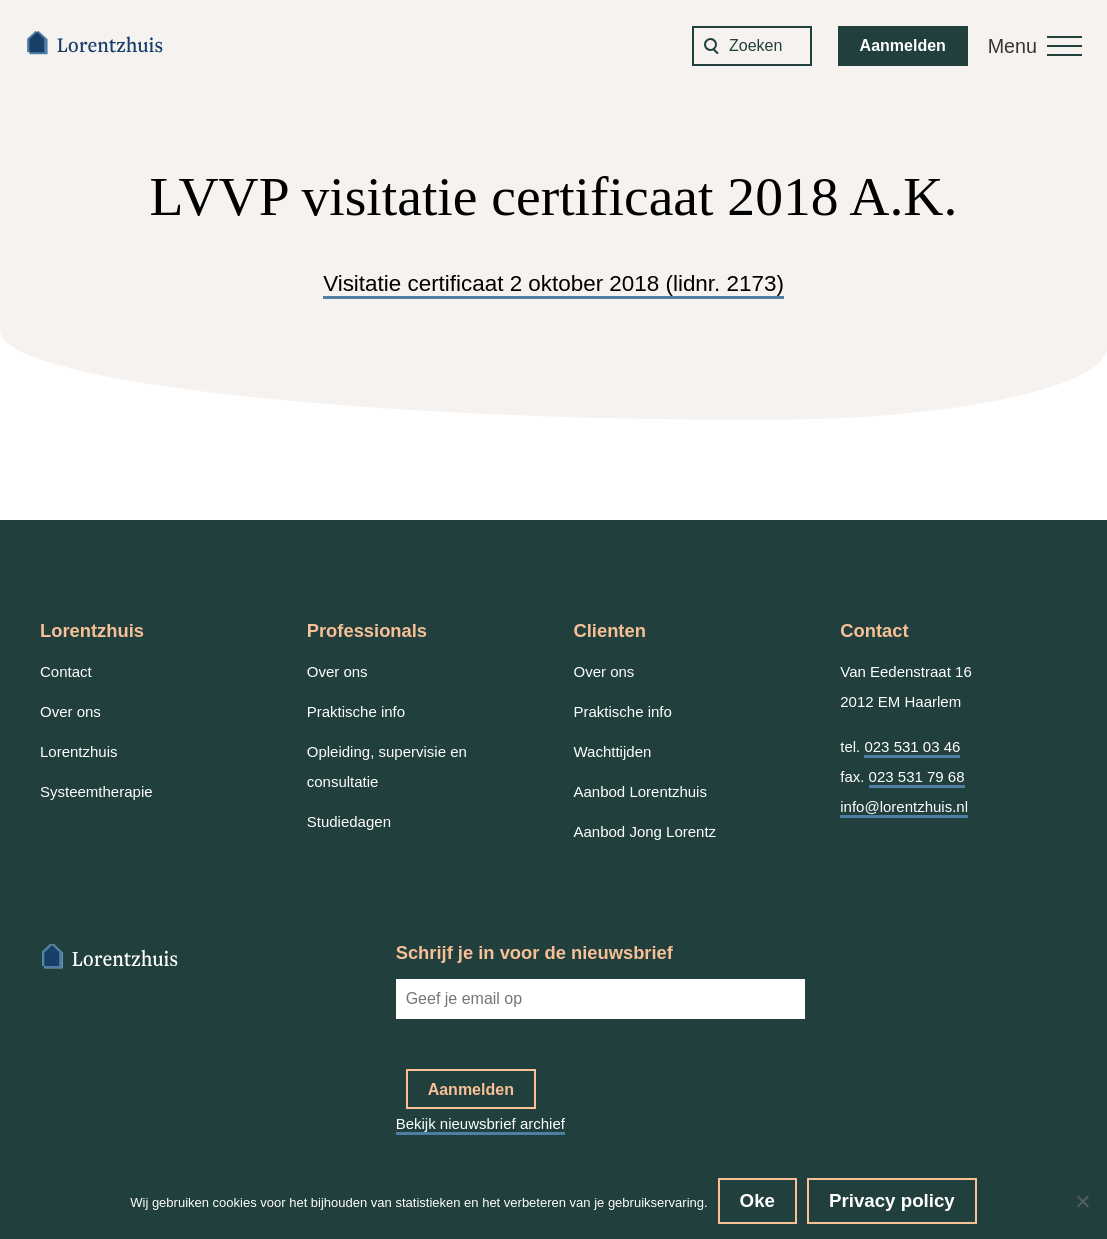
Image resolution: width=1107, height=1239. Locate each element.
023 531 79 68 (917, 776)
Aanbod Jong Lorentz (645, 831)
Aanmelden (903, 45)
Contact (66, 671)
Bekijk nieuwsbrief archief (480, 1123)
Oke (757, 1200)
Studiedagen (349, 821)
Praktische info (356, 711)
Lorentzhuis (79, 751)
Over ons (70, 711)
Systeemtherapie (96, 791)
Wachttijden (613, 751)
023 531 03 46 (912, 746)
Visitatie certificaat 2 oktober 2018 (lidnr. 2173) (553, 283)
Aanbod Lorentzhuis (640, 791)
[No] (1082, 1201)
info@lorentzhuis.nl (904, 806)
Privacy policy (892, 1200)
